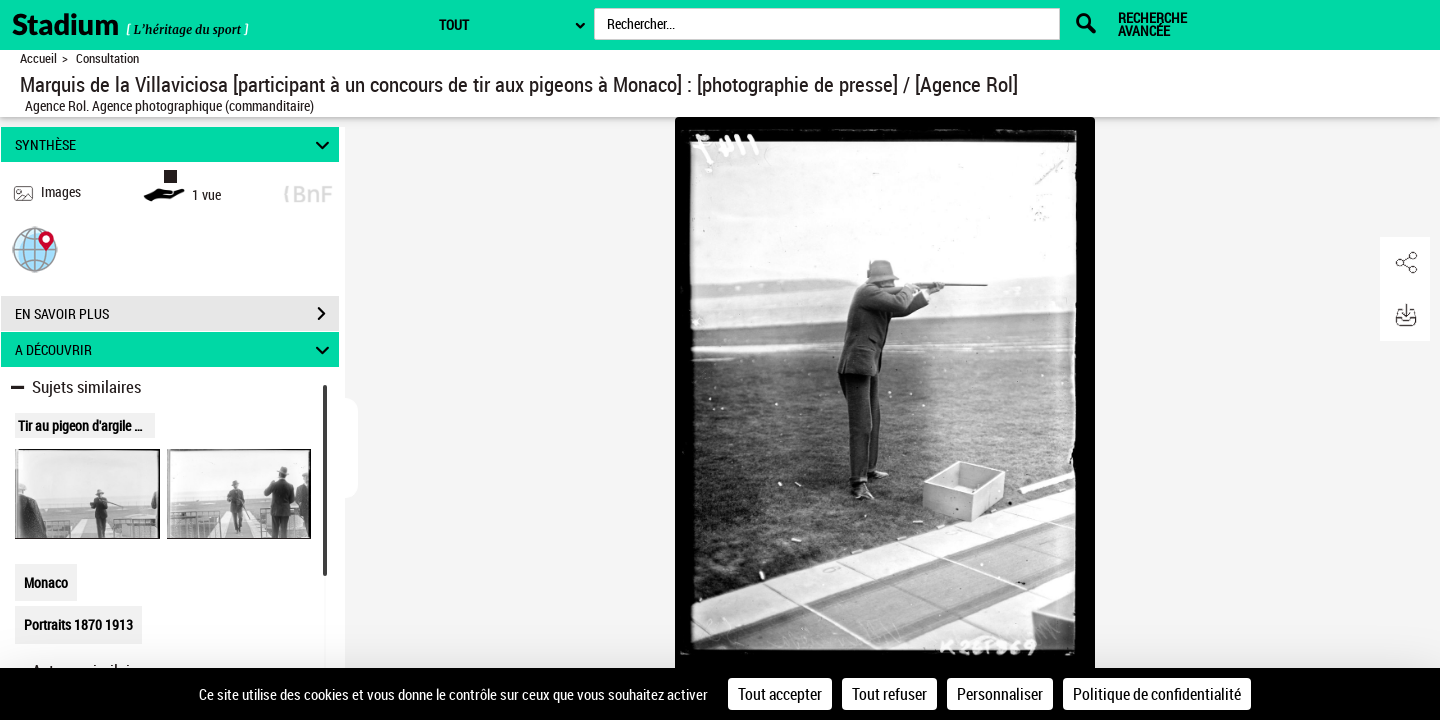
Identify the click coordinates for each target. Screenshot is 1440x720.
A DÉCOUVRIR (175, 349)
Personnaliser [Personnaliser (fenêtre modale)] (1000, 694)
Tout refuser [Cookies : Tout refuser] (889, 694)
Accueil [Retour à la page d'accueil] (38, 58)
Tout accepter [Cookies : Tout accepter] (780, 694)
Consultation (107, 58)
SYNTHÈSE (175, 144)
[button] (35, 248)
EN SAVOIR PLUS (177, 314)
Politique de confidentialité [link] (1157, 694)
